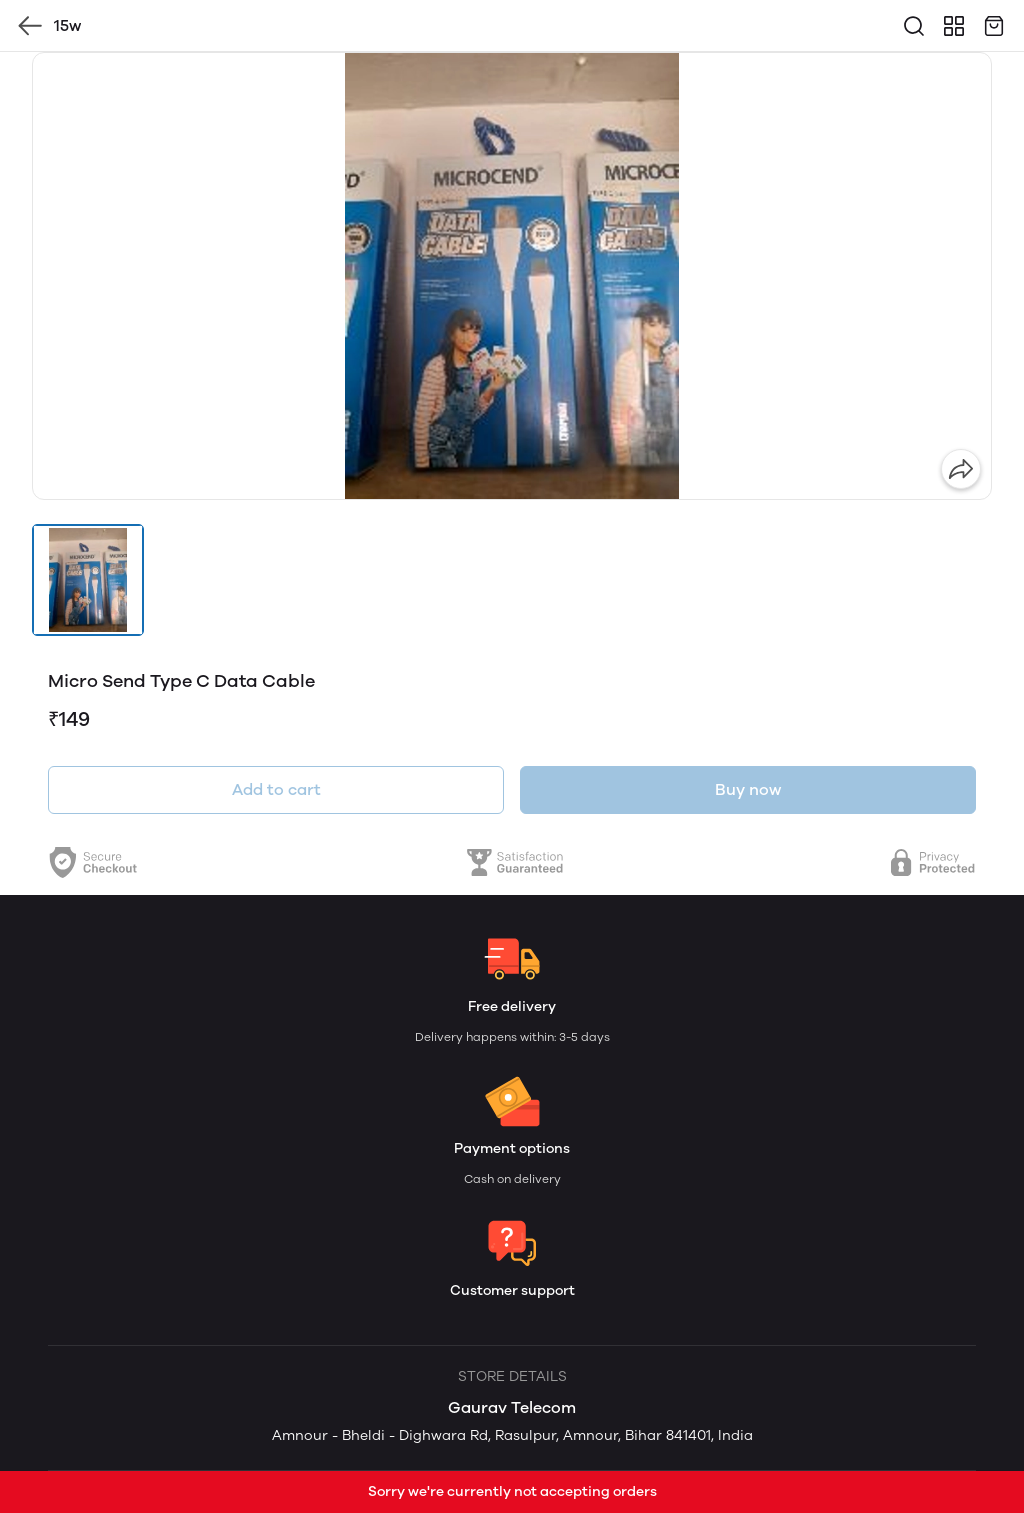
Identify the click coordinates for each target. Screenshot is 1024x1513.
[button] (88, 580)
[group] (512, 276)
